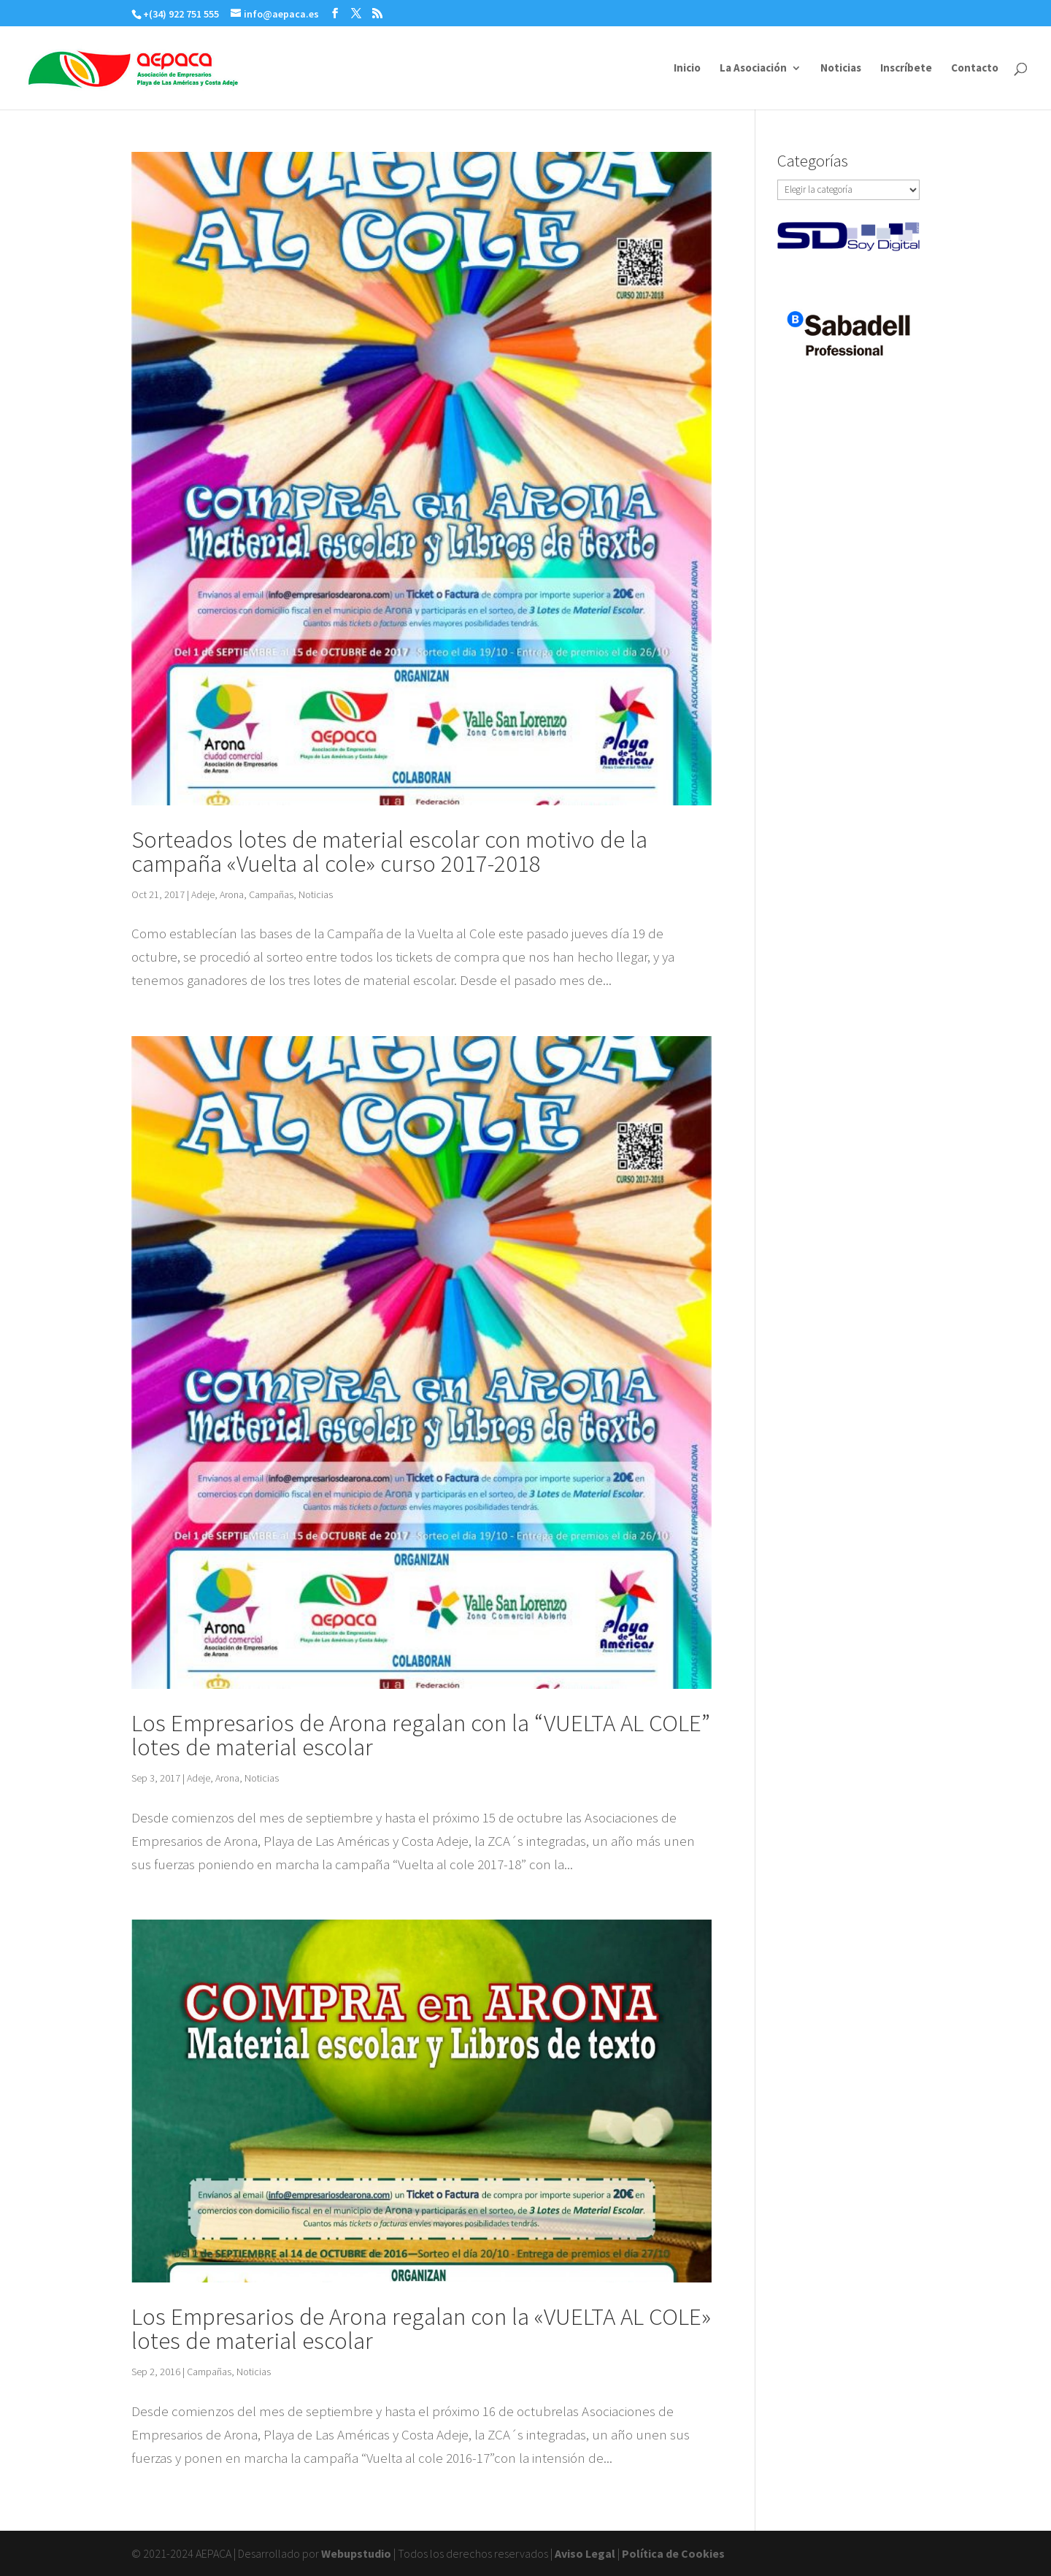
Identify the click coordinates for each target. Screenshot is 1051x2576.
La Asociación (753, 68)
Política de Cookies (673, 2553)
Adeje (203, 894)
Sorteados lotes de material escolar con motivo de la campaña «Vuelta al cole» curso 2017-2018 (389, 851)
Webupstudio (356, 2553)
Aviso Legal (585, 2553)
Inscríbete (906, 68)
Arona (232, 894)
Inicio (687, 68)
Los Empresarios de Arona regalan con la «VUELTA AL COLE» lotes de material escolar (421, 2328)
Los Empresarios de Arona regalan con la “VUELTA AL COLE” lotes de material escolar (420, 1735)
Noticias (840, 68)
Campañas (271, 894)
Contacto (974, 68)
